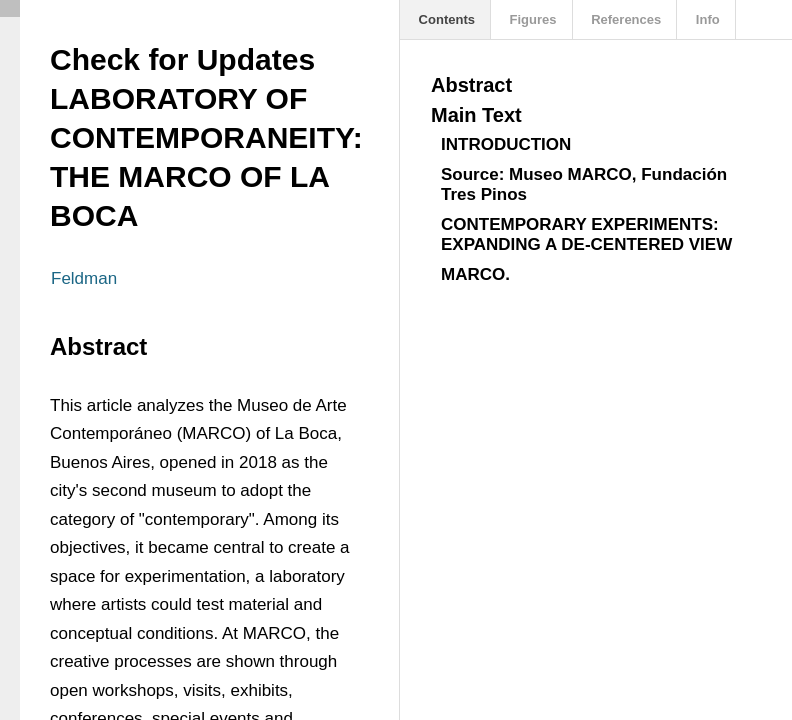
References (625, 19)
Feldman (84, 278)
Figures (531, 19)
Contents (445, 19)
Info (705, 19)
